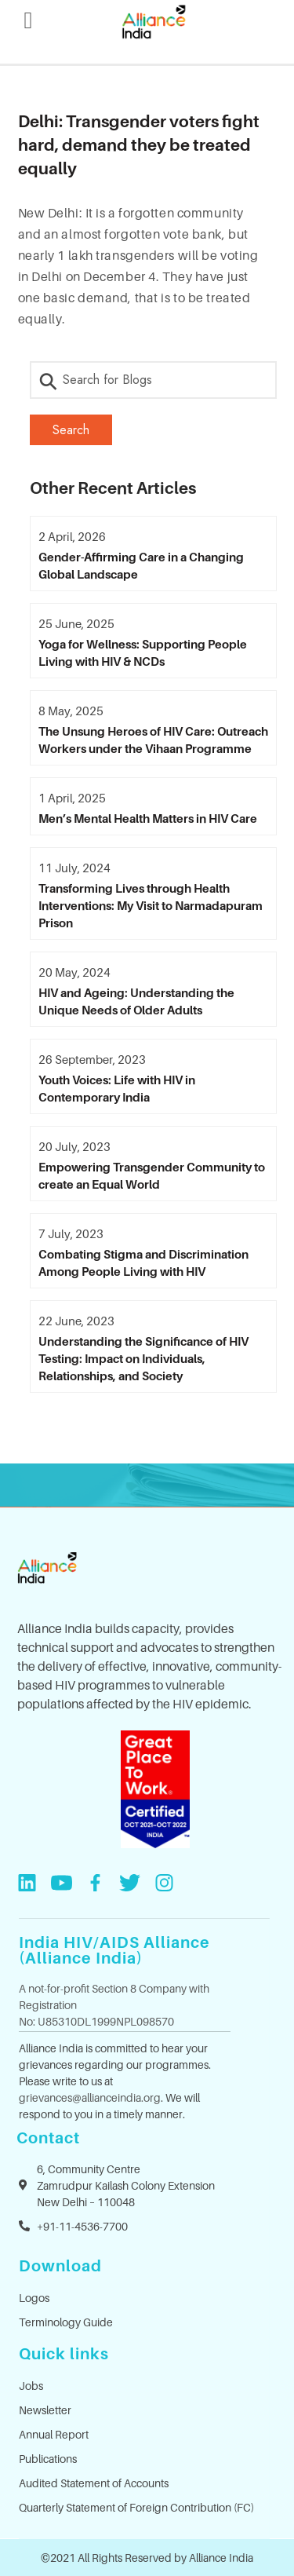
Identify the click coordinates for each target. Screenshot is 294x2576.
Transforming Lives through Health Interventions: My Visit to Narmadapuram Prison (150, 905)
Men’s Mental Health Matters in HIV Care (147, 818)
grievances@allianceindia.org (90, 2097)
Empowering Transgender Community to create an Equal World (151, 1175)
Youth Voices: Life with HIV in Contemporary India (116, 1088)
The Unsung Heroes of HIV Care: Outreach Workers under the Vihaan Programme (153, 739)
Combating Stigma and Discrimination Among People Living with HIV (143, 1262)
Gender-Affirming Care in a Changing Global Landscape (141, 565)
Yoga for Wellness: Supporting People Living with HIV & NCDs (142, 652)
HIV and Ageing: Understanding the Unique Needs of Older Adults (136, 1001)
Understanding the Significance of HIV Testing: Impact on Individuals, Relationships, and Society (143, 1358)
